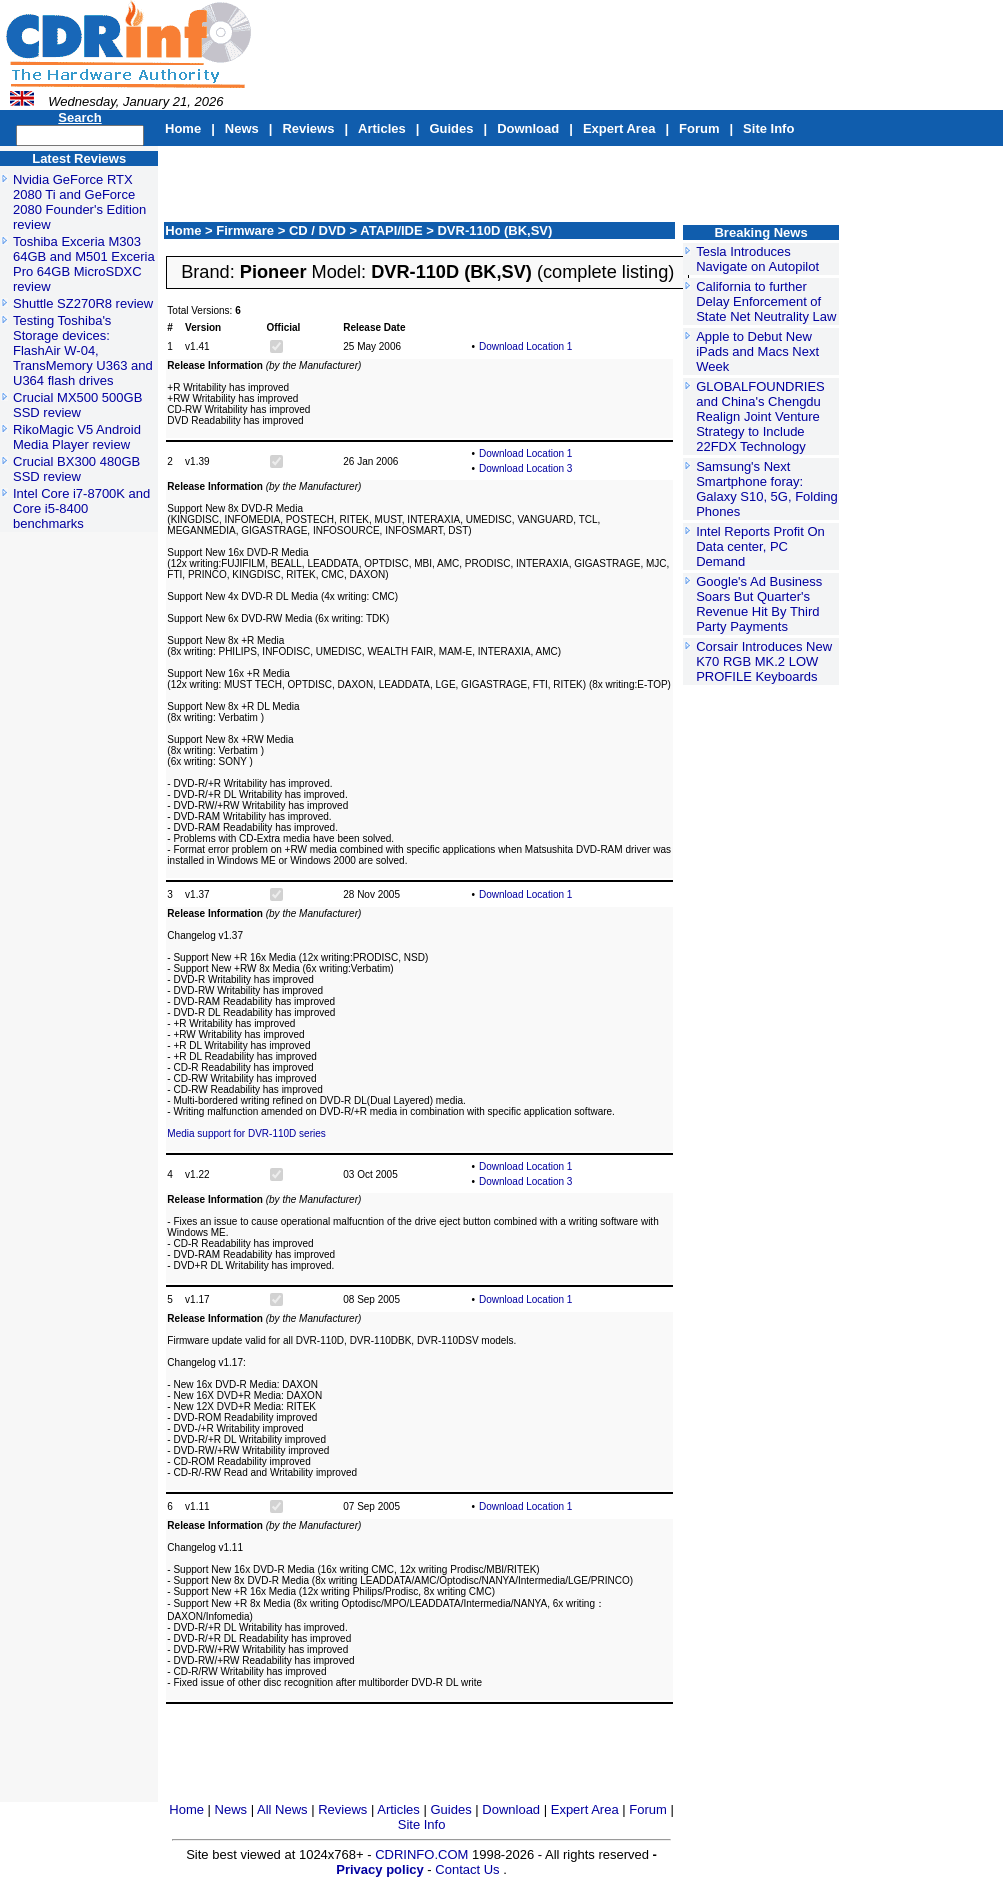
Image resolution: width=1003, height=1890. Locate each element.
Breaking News (760, 232)
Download (528, 128)
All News (284, 1809)
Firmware (246, 230)
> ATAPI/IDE (388, 230)
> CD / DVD (314, 230)
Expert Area (619, 128)
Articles (382, 128)
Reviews (308, 128)
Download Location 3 (525, 468)
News (242, 128)
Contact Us (467, 1869)
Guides (451, 128)
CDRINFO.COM (423, 1854)
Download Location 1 (525, 346)
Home (183, 128)
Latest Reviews (79, 158)
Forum (699, 128)
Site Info (768, 128)
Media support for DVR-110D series (246, 1133)
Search (79, 117)
